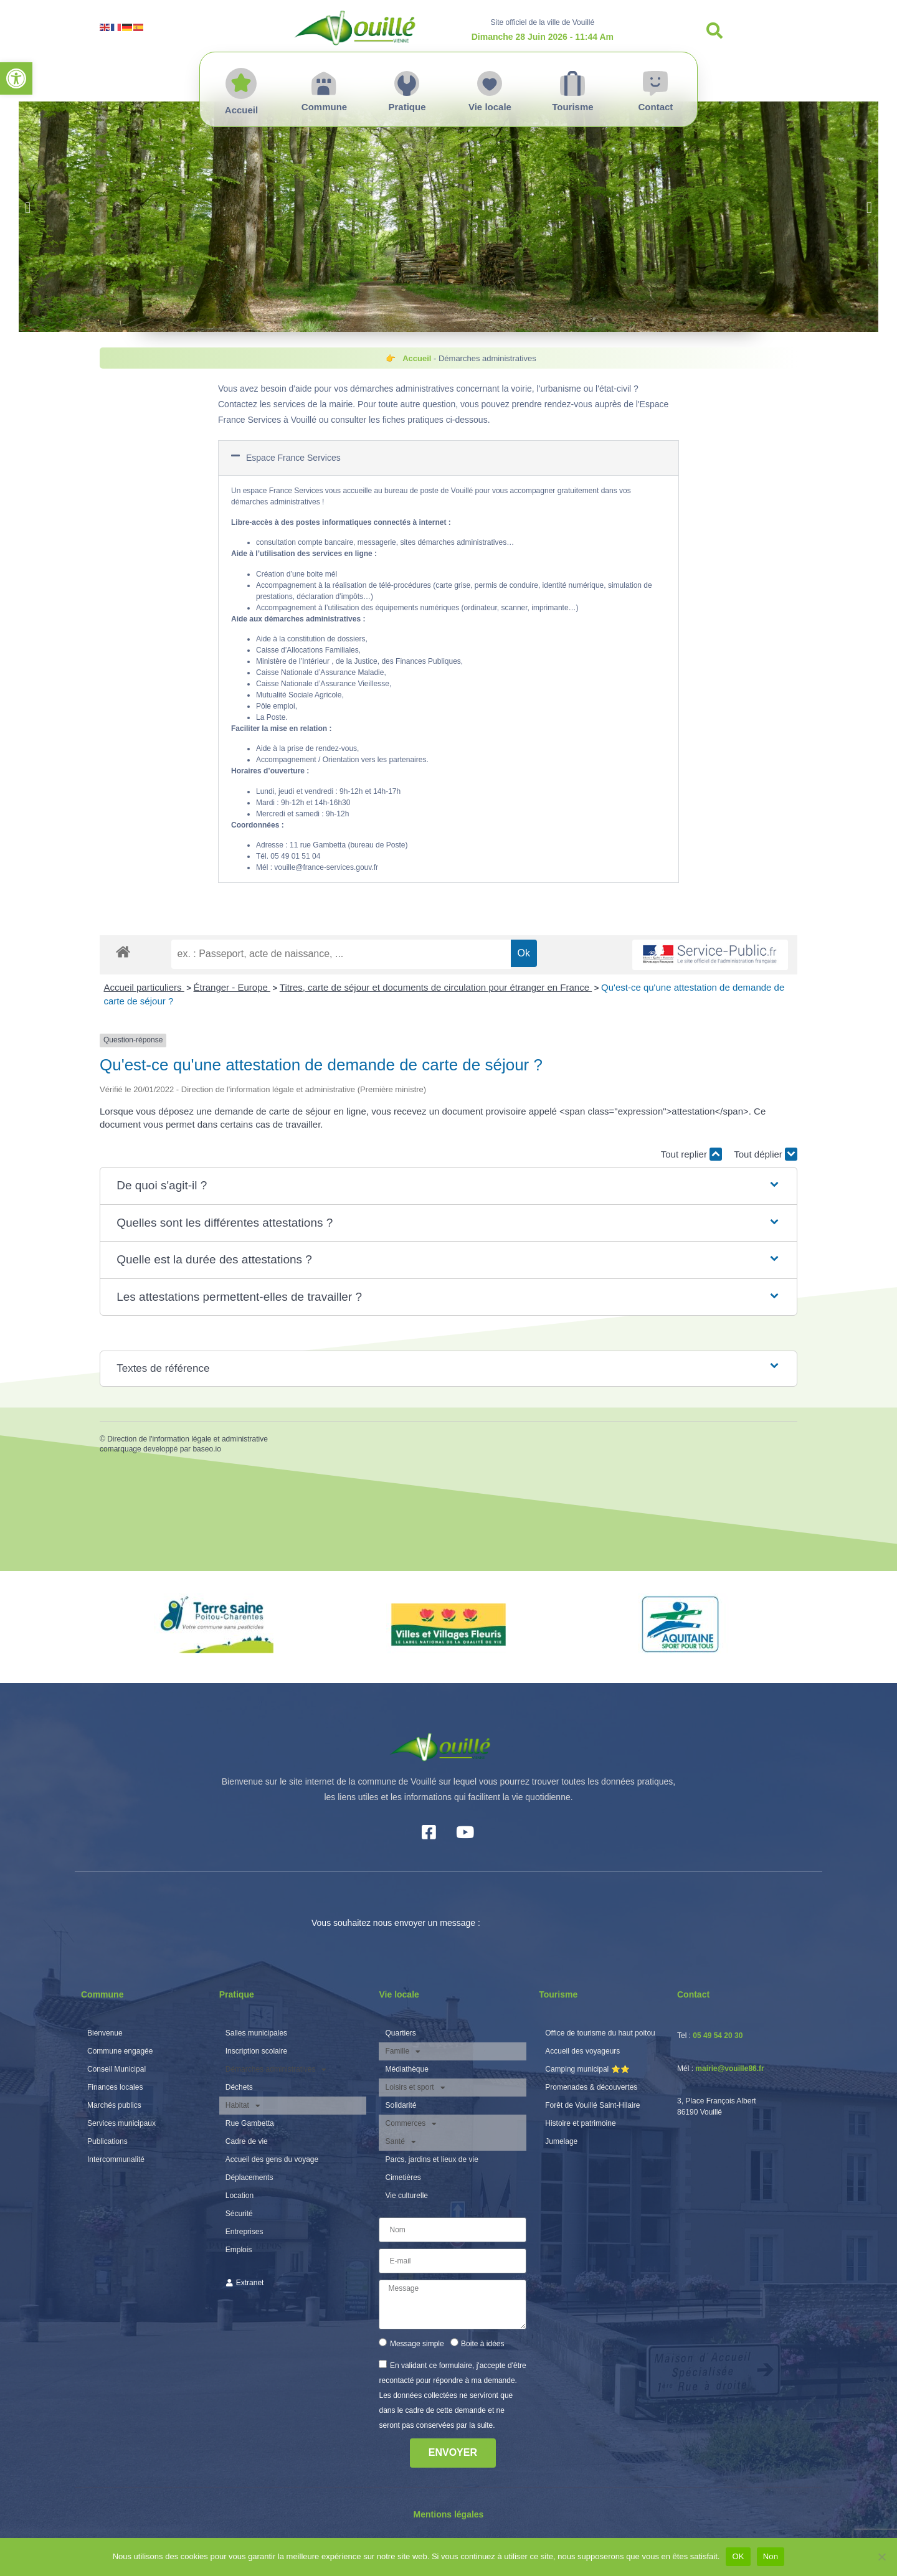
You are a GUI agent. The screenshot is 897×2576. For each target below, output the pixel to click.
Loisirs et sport (415, 2087)
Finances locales (115, 2087)
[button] (16, 78)
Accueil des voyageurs (582, 2051)
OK (738, 2556)
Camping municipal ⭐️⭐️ (587, 2069)
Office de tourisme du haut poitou (600, 2033)
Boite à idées (482, 2343)
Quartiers (400, 2033)
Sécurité (239, 2213)
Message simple (417, 2343)
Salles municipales (256, 2033)
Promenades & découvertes (591, 2087)
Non (771, 2556)
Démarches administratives (276, 2069)
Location (239, 2195)
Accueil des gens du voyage (271, 2159)
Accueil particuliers (144, 987)
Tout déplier (765, 1154)
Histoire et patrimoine (580, 2123)
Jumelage (561, 2141)
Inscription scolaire (256, 2051)
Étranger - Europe (232, 987)
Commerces (411, 2124)
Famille (402, 2051)
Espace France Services (293, 458)
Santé (400, 2142)
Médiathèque (406, 2069)
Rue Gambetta (249, 2123)
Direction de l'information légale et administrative (187, 1439)
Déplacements (249, 2177)
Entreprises (244, 2231)
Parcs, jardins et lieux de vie (431, 2159)
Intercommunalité (116, 2159)
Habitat (242, 2106)
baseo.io (206, 1449)
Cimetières (402, 2177)
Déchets (239, 2087)
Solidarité (400, 2105)
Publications (107, 2141)
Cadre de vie (246, 2141)
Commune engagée (120, 2051)
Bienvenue (105, 2033)
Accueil (416, 358)
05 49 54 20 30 (718, 2035)
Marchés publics (114, 2105)
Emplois (238, 2249)
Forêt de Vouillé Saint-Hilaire (592, 2105)
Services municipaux (121, 2123)
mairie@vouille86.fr (729, 2068)
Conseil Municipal (116, 2069)
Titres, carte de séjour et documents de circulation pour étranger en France (436, 987)
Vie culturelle (406, 2195)
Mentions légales (449, 2514)
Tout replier (691, 1154)
